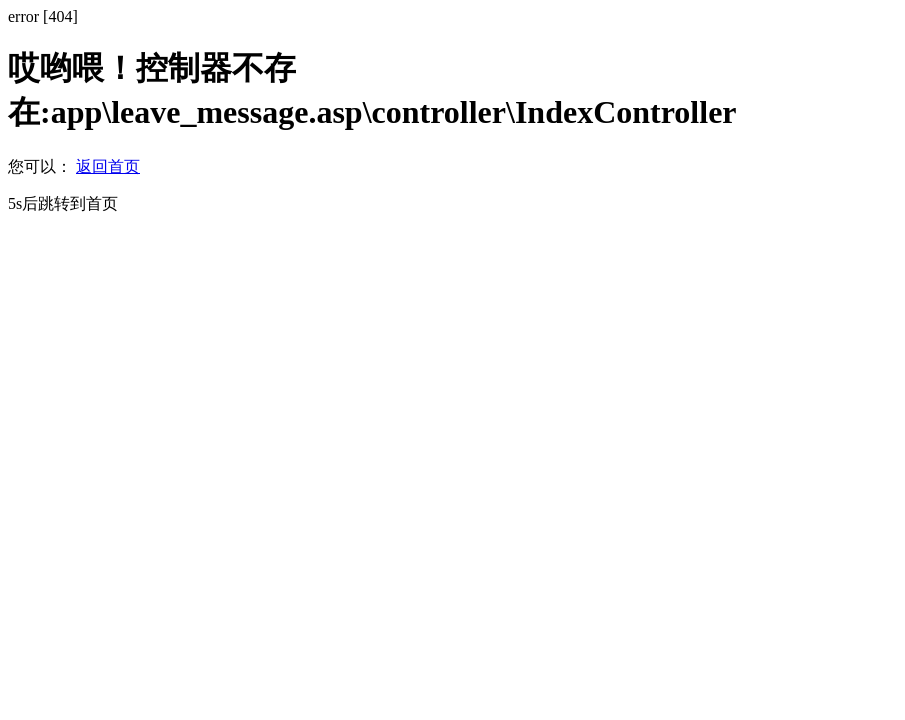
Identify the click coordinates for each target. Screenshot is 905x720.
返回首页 (108, 166)
